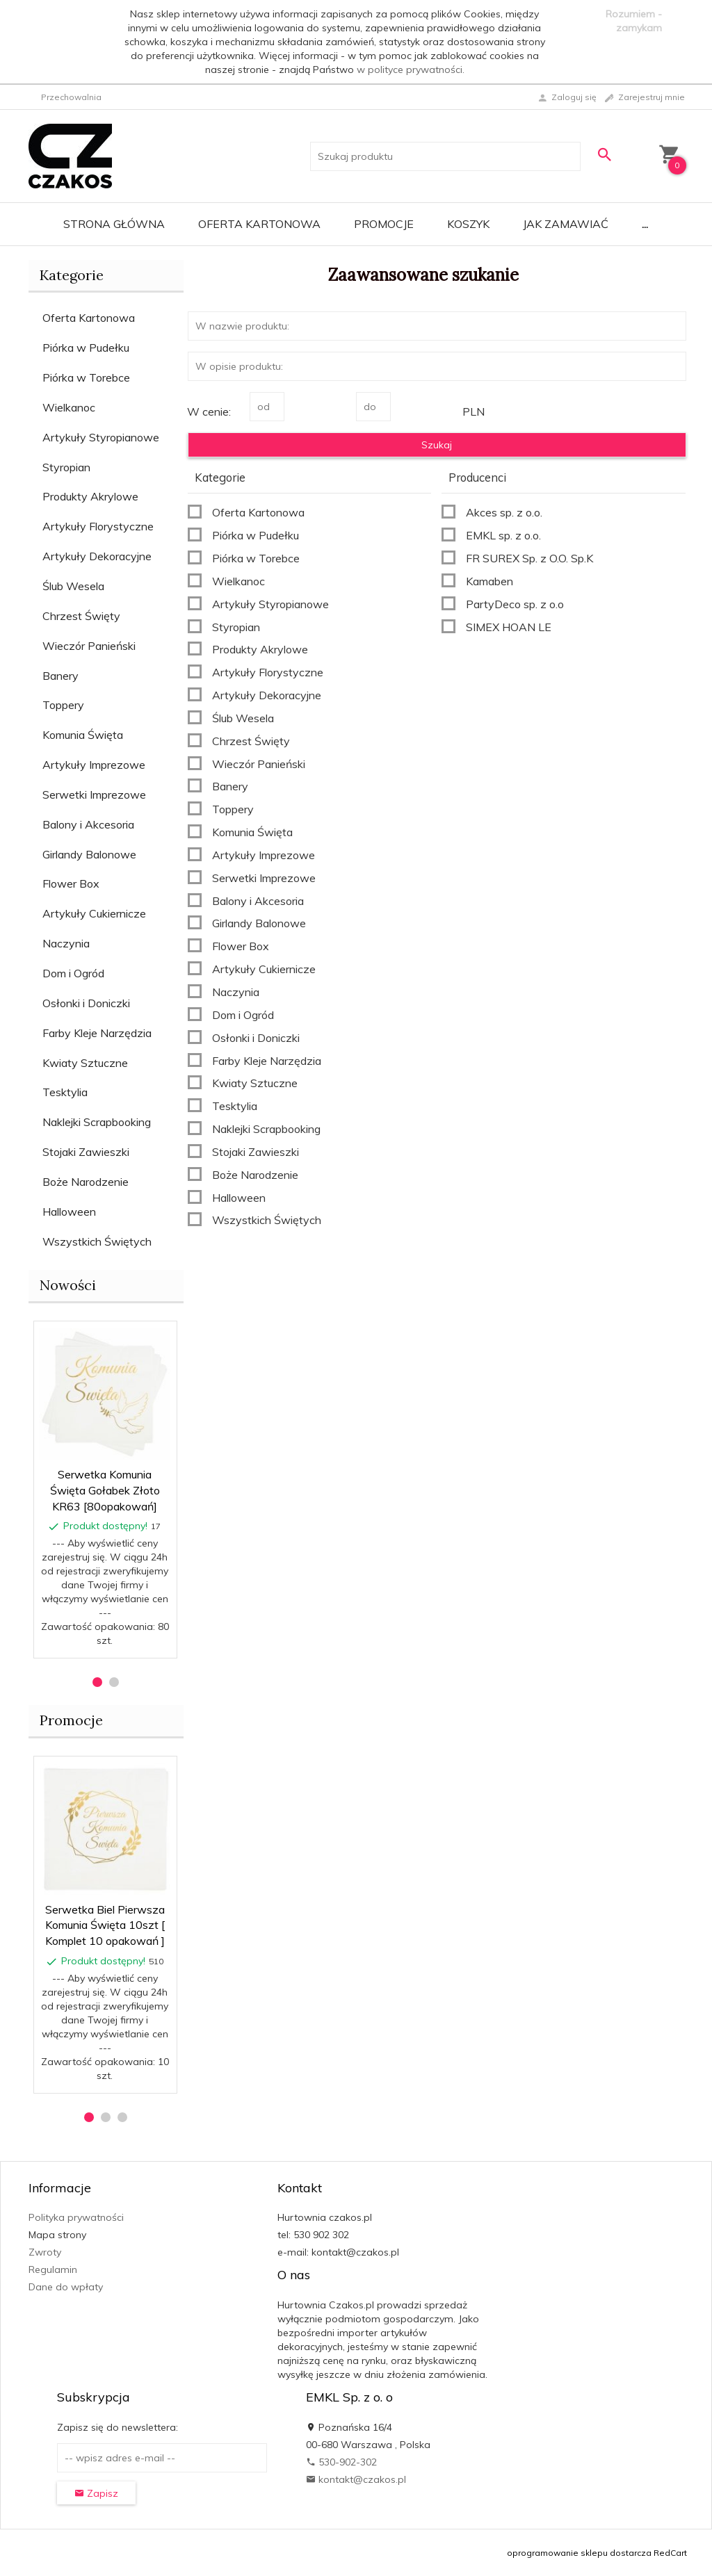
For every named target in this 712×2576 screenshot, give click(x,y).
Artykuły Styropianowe (100, 437)
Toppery (63, 705)
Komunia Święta (82, 735)
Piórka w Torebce (86, 377)
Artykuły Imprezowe (93, 765)
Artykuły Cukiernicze (94, 913)
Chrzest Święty (81, 616)
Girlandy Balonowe (89, 854)
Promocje (384, 224)
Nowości (68, 1285)
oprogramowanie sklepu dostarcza (579, 2553)
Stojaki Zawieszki (85, 1152)
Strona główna (114, 224)
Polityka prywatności (76, 2217)
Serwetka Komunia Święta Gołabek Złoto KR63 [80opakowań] (105, 1490)
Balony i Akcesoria (88, 824)
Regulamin (53, 2269)
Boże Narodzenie (85, 1182)
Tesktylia (65, 1092)
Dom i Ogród (73, 973)
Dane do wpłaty (66, 2287)
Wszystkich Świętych (97, 1241)
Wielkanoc (68, 407)
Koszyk (468, 224)
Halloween (69, 1211)
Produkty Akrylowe (90, 496)
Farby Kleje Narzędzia (97, 1033)
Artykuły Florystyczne (98, 526)
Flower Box (70, 883)
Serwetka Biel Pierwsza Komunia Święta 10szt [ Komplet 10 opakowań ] (105, 1925)
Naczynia (66, 943)
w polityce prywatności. (410, 69)
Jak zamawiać (565, 224)
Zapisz (96, 2493)
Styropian (66, 467)
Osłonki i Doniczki (86, 1003)
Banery (60, 676)
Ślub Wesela (73, 586)
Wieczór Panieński (89, 646)
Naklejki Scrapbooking (96, 1122)
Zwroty (45, 2252)
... (645, 224)
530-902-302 (341, 2462)
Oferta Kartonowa (259, 224)
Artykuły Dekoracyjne (97, 556)
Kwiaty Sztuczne (85, 1063)
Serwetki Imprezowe (94, 794)
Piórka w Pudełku (85, 347)
